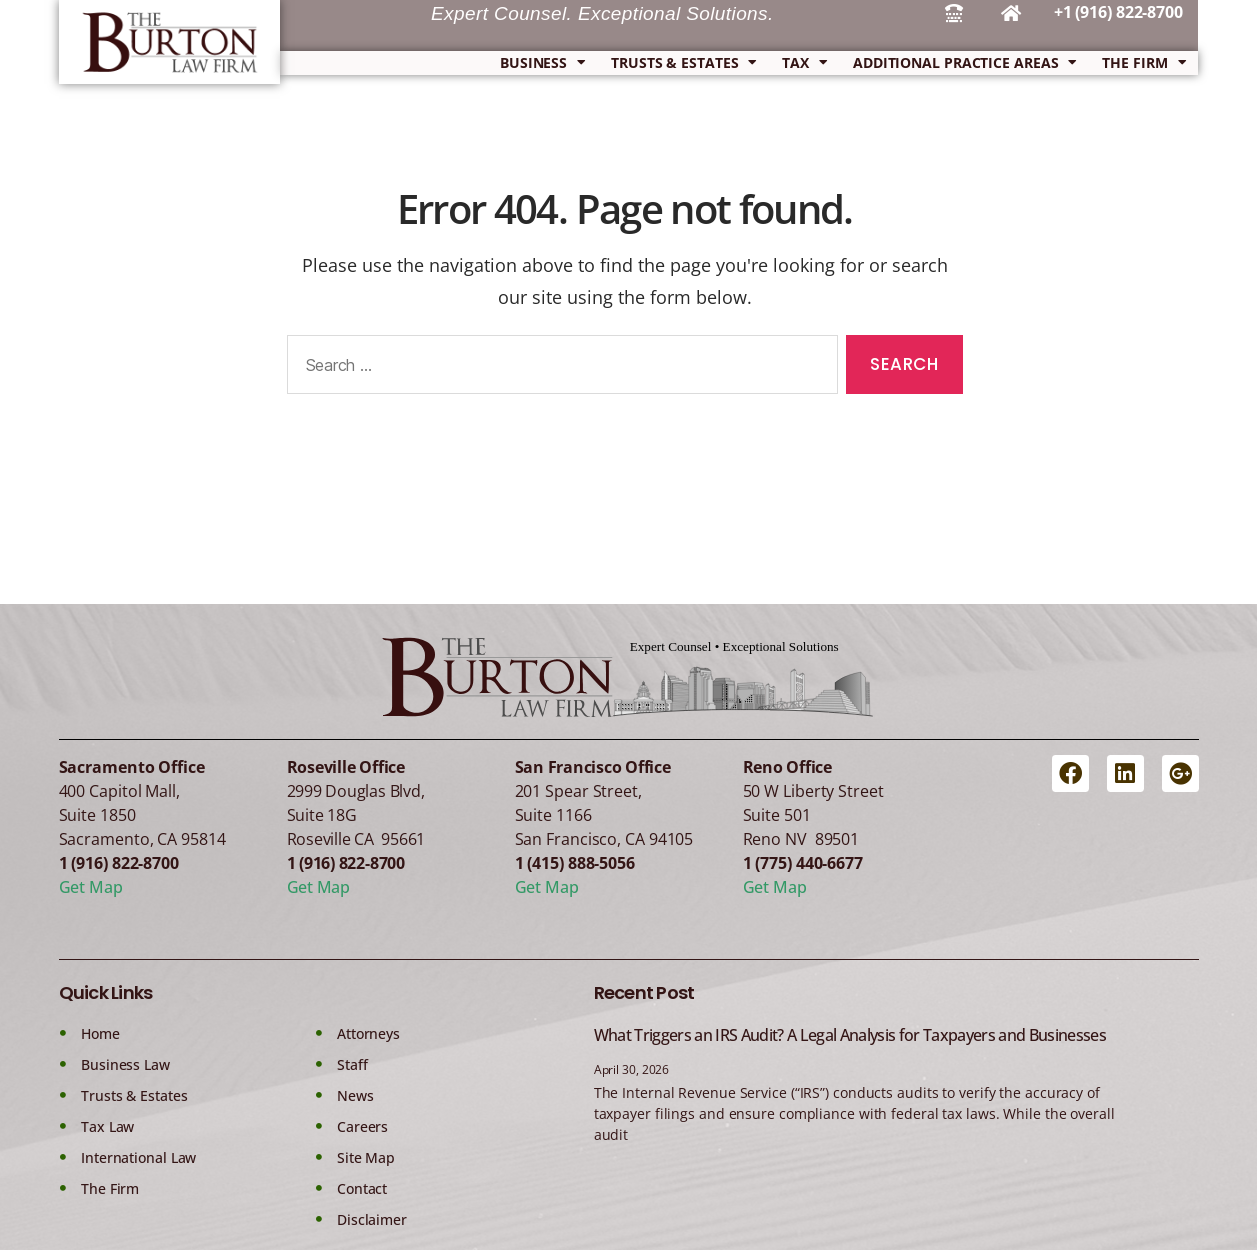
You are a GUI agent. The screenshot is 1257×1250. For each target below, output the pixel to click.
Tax (804, 63)
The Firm (1143, 63)
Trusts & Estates (683, 63)
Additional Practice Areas (964, 63)
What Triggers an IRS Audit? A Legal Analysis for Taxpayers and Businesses (850, 1035)
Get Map (91, 887)
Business (542, 63)
